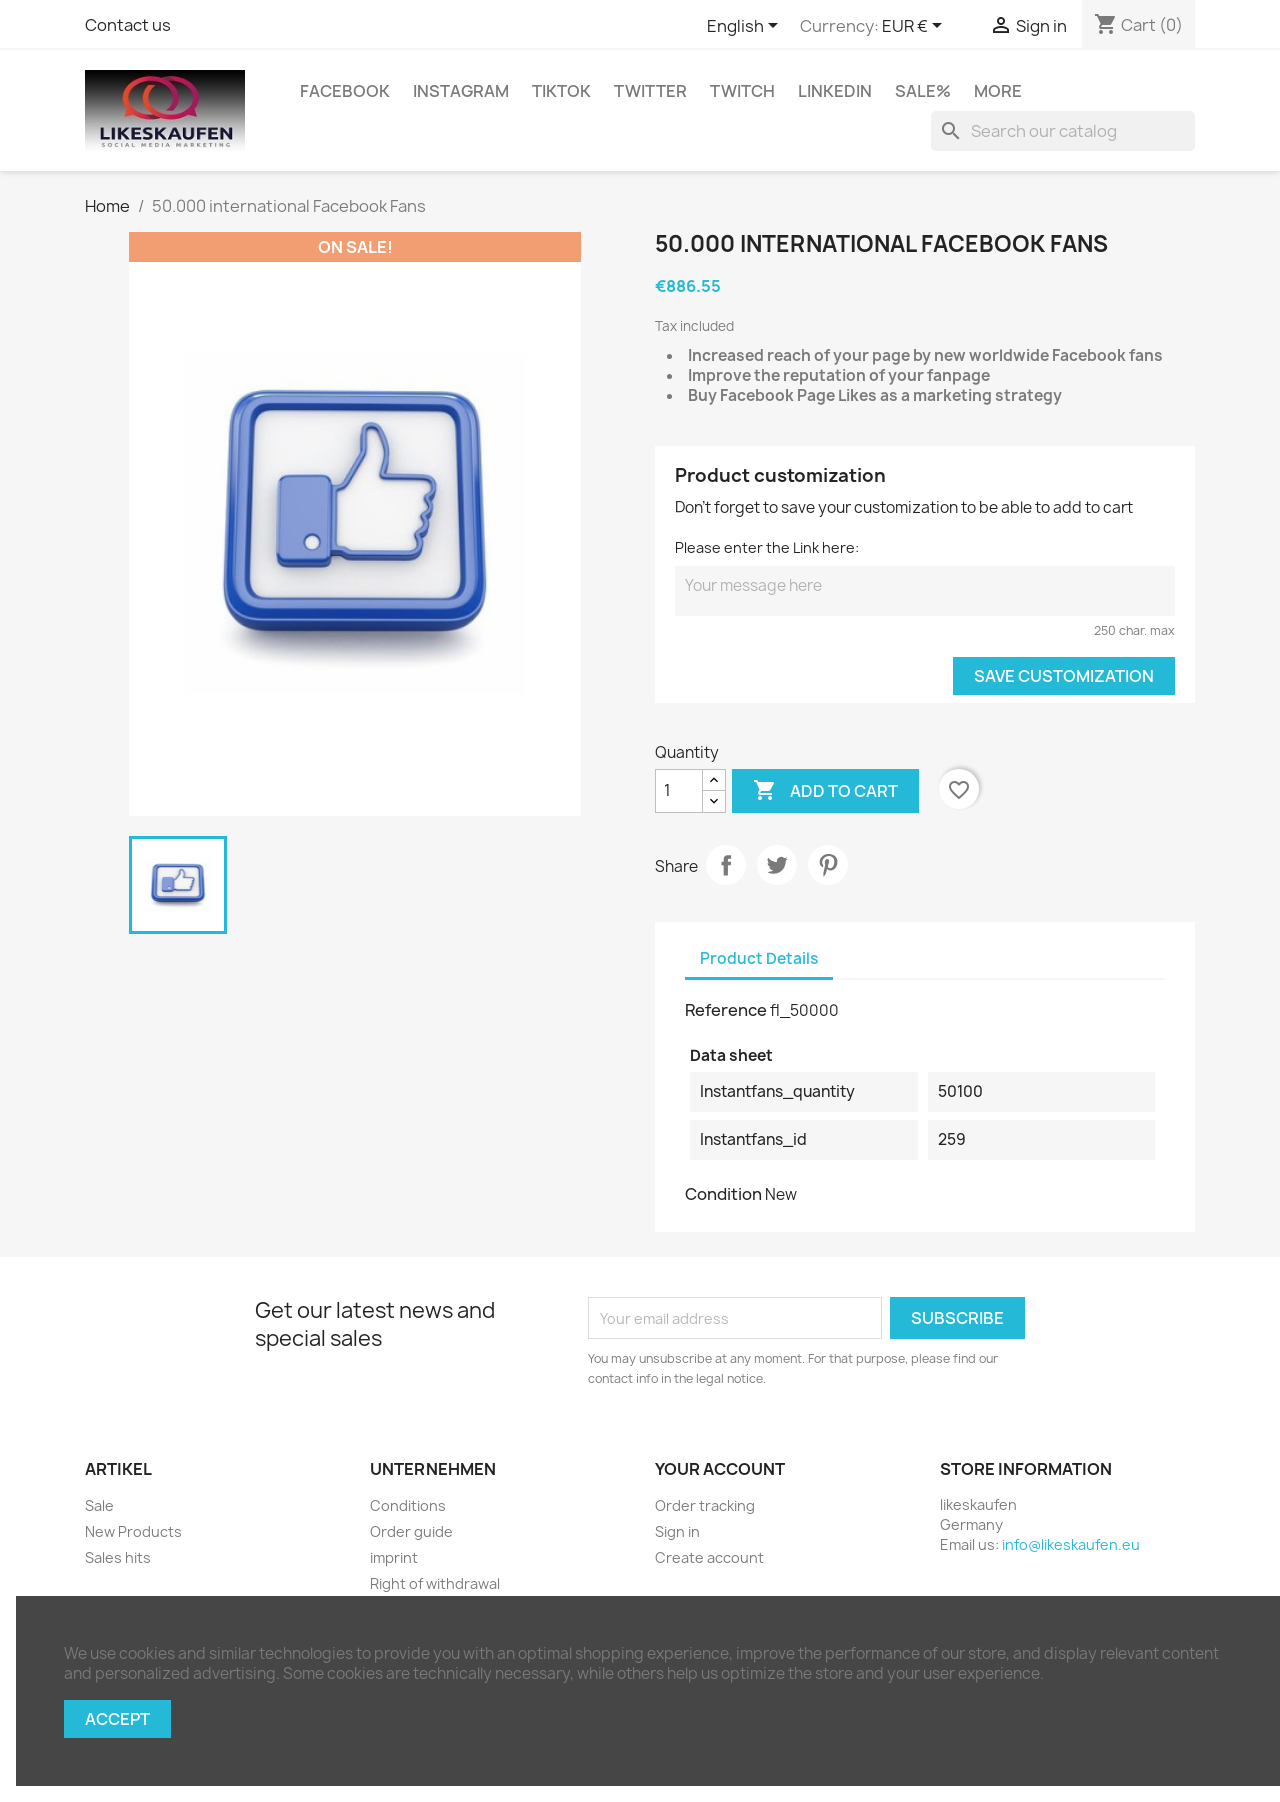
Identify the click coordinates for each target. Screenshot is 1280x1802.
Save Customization (1064, 676)
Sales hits (118, 1557)
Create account (709, 1557)
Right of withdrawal (435, 1583)
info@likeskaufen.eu (1071, 1544)
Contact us (128, 25)
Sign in (677, 1531)
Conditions (408, 1505)
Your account (720, 1469)
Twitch (742, 91)
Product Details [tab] (759, 958)
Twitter (650, 91)
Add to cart (825, 791)
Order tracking (705, 1505)
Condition (723, 1194)
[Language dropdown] (746, 27)
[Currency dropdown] (915, 27)
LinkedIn (835, 91)
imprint (394, 1557)
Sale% (923, 91)
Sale (99, 1505)
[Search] (1063, 131)
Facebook (345, 91)
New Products (133, 1531)
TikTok (561, 91)
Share (726, 865)
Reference (726, 1010)
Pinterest (828, 865)
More (998, 91)
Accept (117, 1719)
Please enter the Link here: (767, 547)
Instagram (461, 91)
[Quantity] (679, 791)
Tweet (777, 865)
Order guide (411, 1531)
